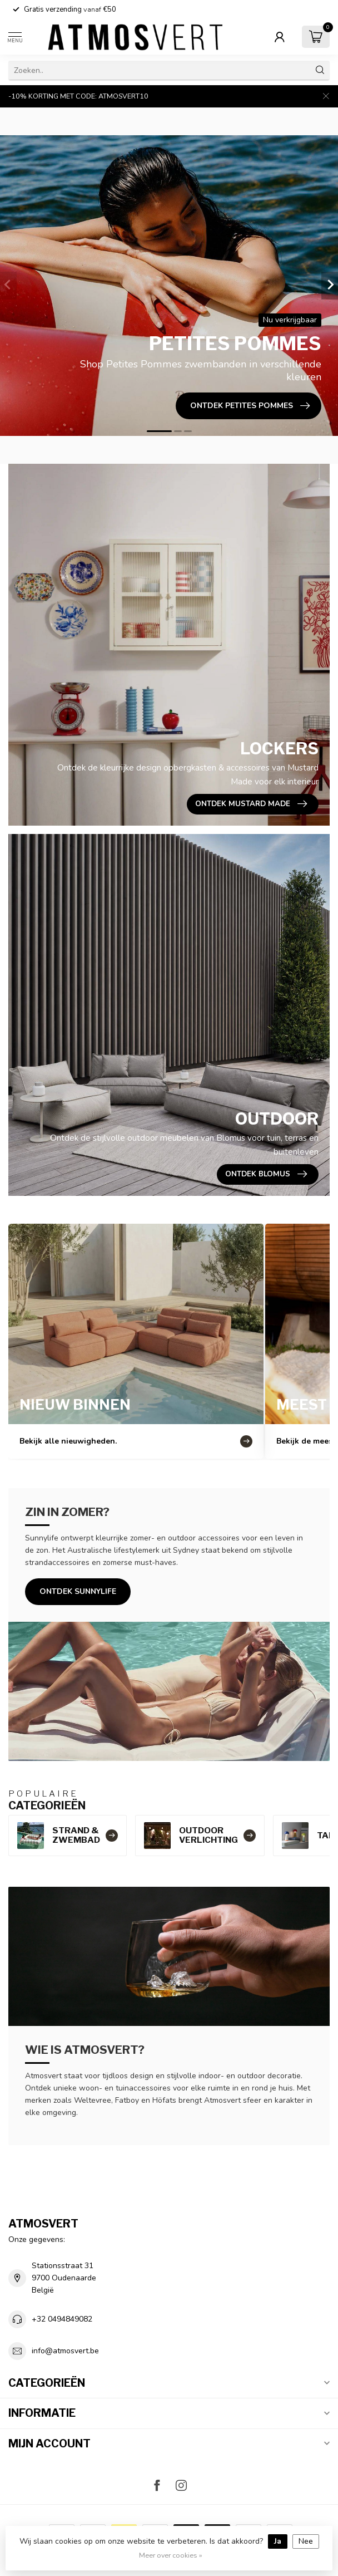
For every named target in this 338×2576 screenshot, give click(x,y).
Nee (306, 2541)
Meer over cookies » (170, 2555)
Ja (277, 2541)
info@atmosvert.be (65, 2351)
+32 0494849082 (62, 2319)
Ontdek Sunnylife (77, 1591)
